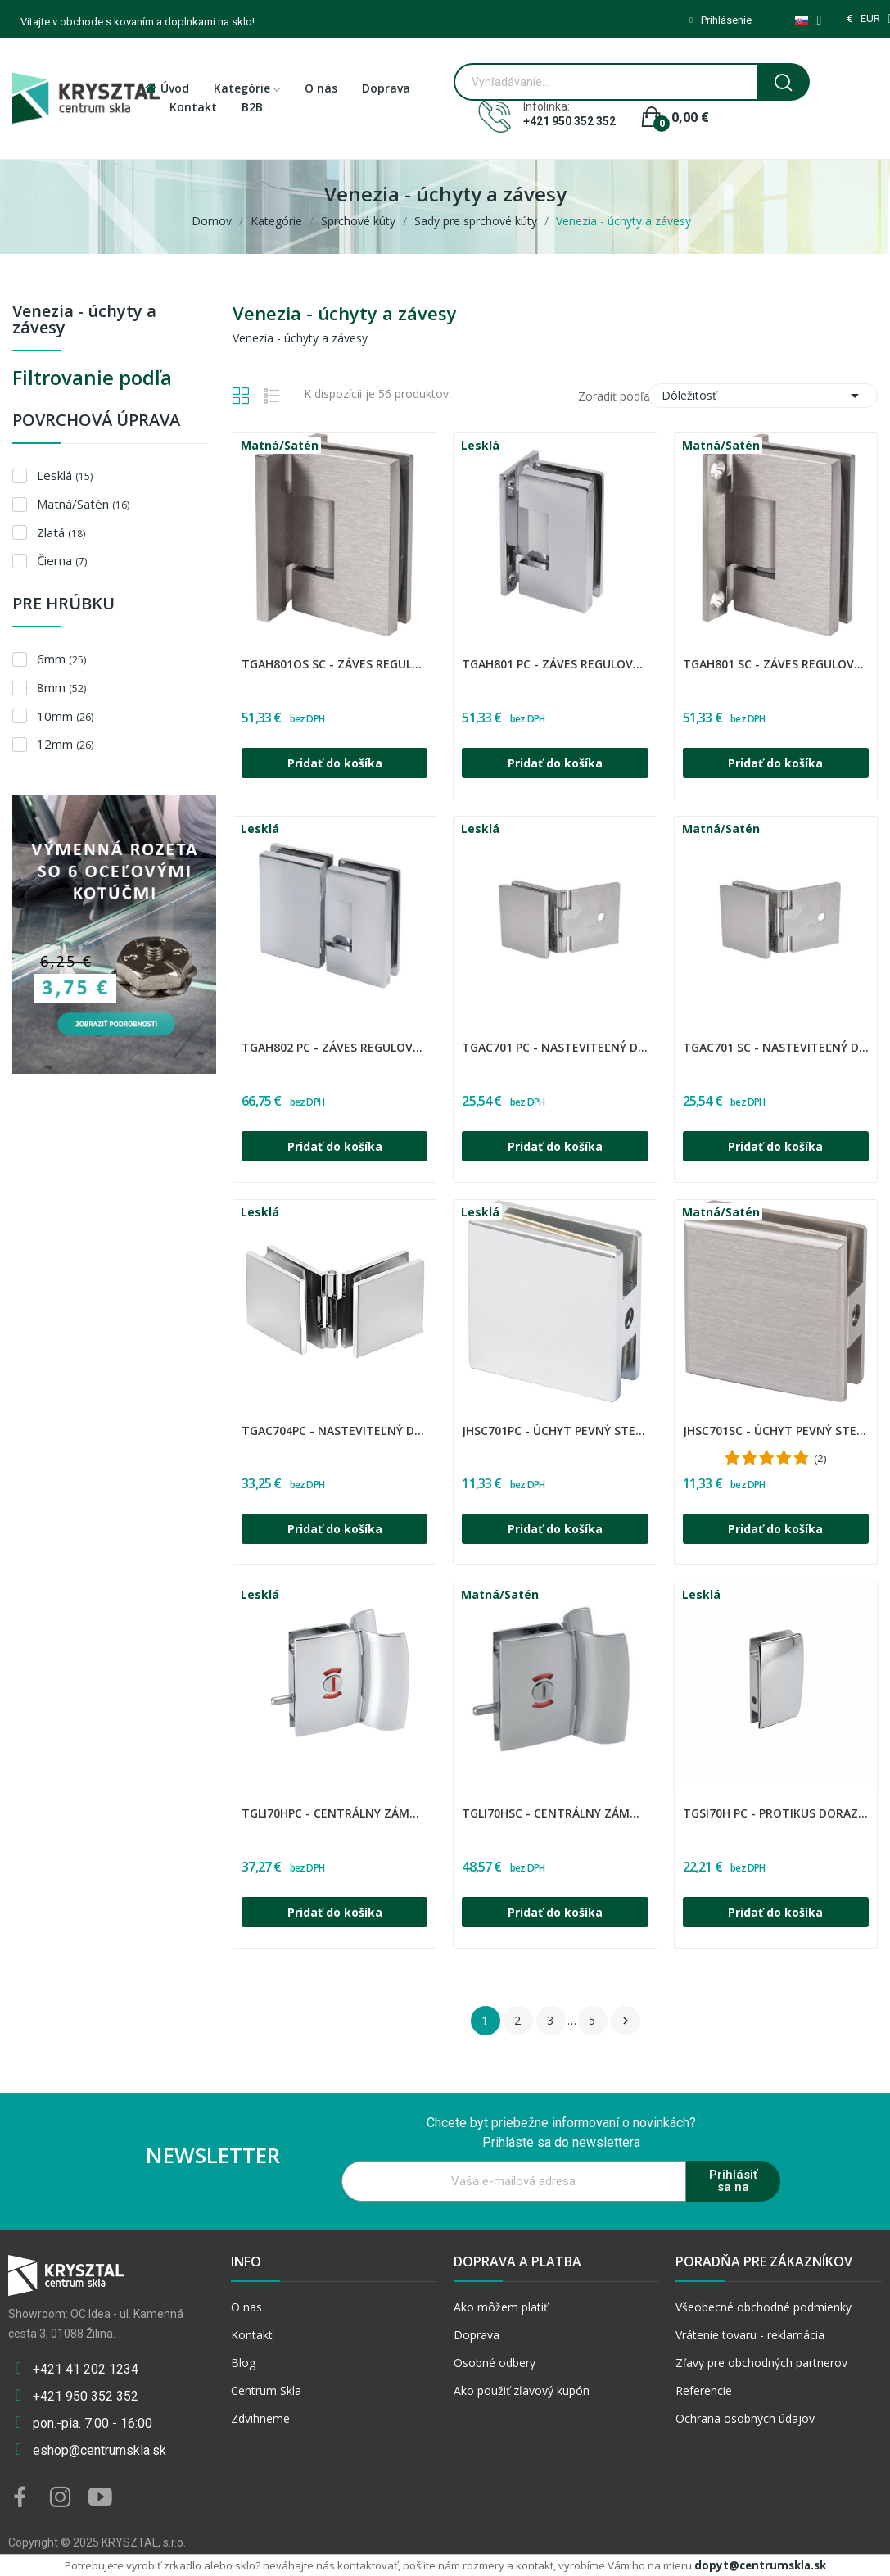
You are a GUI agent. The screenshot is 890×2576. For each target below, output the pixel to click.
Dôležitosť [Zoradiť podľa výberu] (763, 395)
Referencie (703, 2390)
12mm (65, 744)
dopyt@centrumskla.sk (760, 2565)
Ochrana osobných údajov (745, 2418)
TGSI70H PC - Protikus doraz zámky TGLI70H (776, 1813)
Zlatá (61, 532)
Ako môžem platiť (501, 2307)
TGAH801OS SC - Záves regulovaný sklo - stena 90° (334, 664)
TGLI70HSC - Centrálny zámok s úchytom (555, 1813)
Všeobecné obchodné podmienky (763, 2307)
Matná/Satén (83, 504)
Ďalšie (625, 2020)
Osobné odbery (494, 2362)
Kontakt (252, 2335)
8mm (61, 687)
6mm (61, 658)
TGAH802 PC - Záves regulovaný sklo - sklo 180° (334, 1047)
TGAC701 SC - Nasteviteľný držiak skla (776, 1047)
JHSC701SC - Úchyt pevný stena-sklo (776, 1430)
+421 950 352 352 (569, 121)
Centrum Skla (266, 2390)
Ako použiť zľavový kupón (522, 2390)
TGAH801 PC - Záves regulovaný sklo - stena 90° (555, 664)
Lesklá (65, 475)
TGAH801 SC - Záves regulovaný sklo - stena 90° (776, 664)
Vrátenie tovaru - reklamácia (749, 2335)
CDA (244, 654)
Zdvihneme (260, 2418)
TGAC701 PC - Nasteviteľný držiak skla (555, 1047)
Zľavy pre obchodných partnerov (761, 2362)
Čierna (62, 560)
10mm (65, 716)
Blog (243, 2362)
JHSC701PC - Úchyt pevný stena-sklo (555, 1430)
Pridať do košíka (334, 763)
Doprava (476, 2335)
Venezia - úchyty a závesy (84, 320)
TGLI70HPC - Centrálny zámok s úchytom (334, 1813)
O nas (246, 2307)
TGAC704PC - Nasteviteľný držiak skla (334, 1430)
